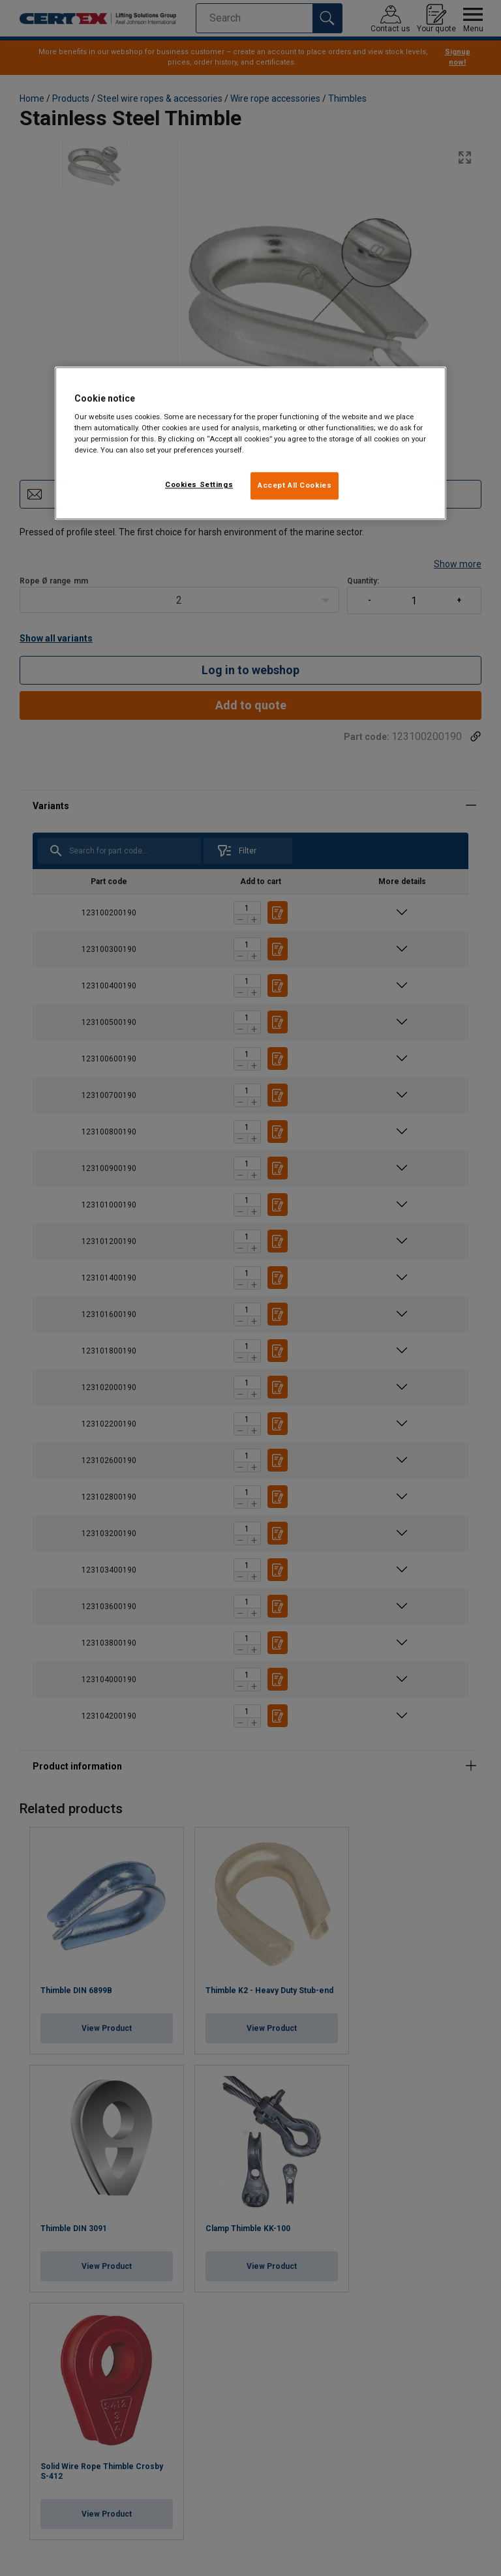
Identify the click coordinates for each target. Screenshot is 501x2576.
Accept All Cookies (294, 485)
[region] (250, 443)
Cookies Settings (199, 485)
